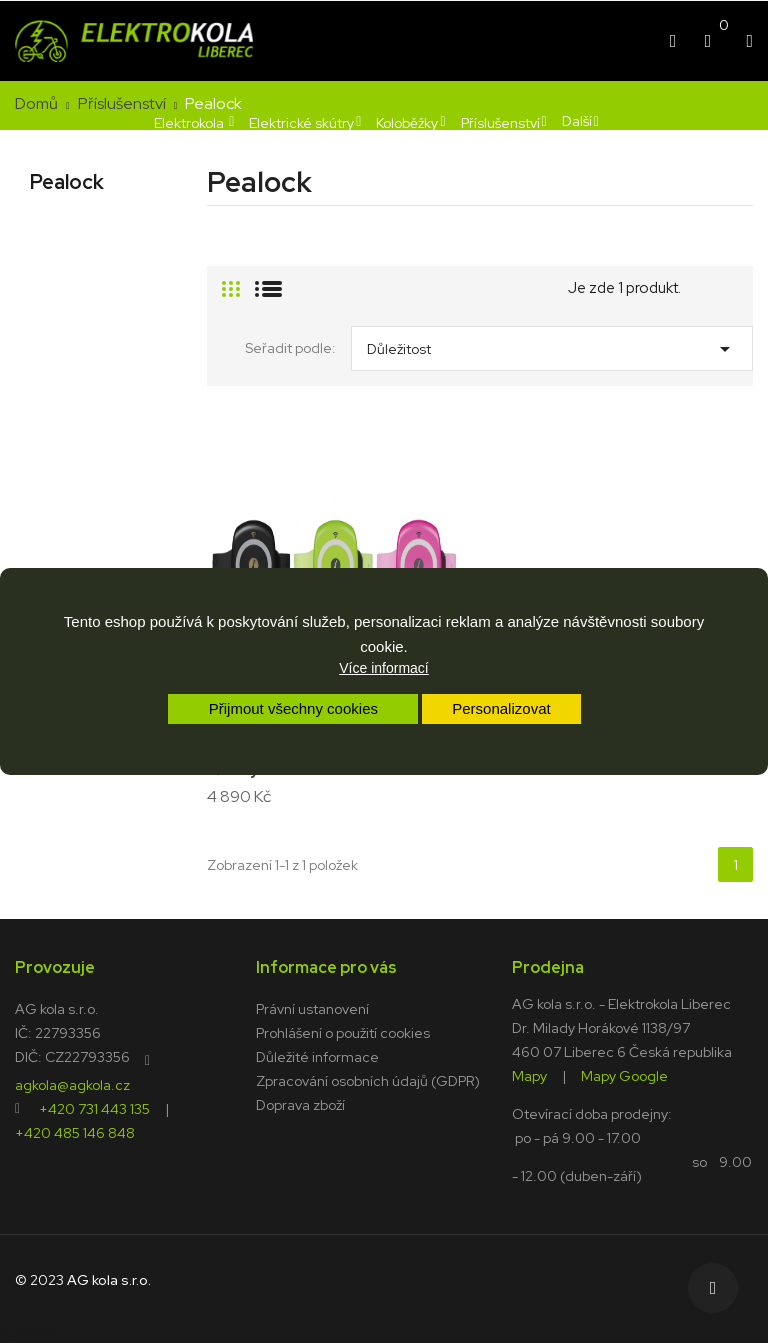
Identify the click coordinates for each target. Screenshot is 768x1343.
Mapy (529, 1075)
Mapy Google (624, 1075)
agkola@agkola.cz (72, 1084)
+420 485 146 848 (75, 1132)
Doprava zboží (300, 1105)
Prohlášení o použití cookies (343, 1033)
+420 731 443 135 (94, 1108)
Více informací (383, 668)
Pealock (67, 182)
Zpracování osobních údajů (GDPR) (368, 1081)
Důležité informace (317, 1057)
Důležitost (552, 344)
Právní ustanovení (312, 1009)
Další (577, 121)
